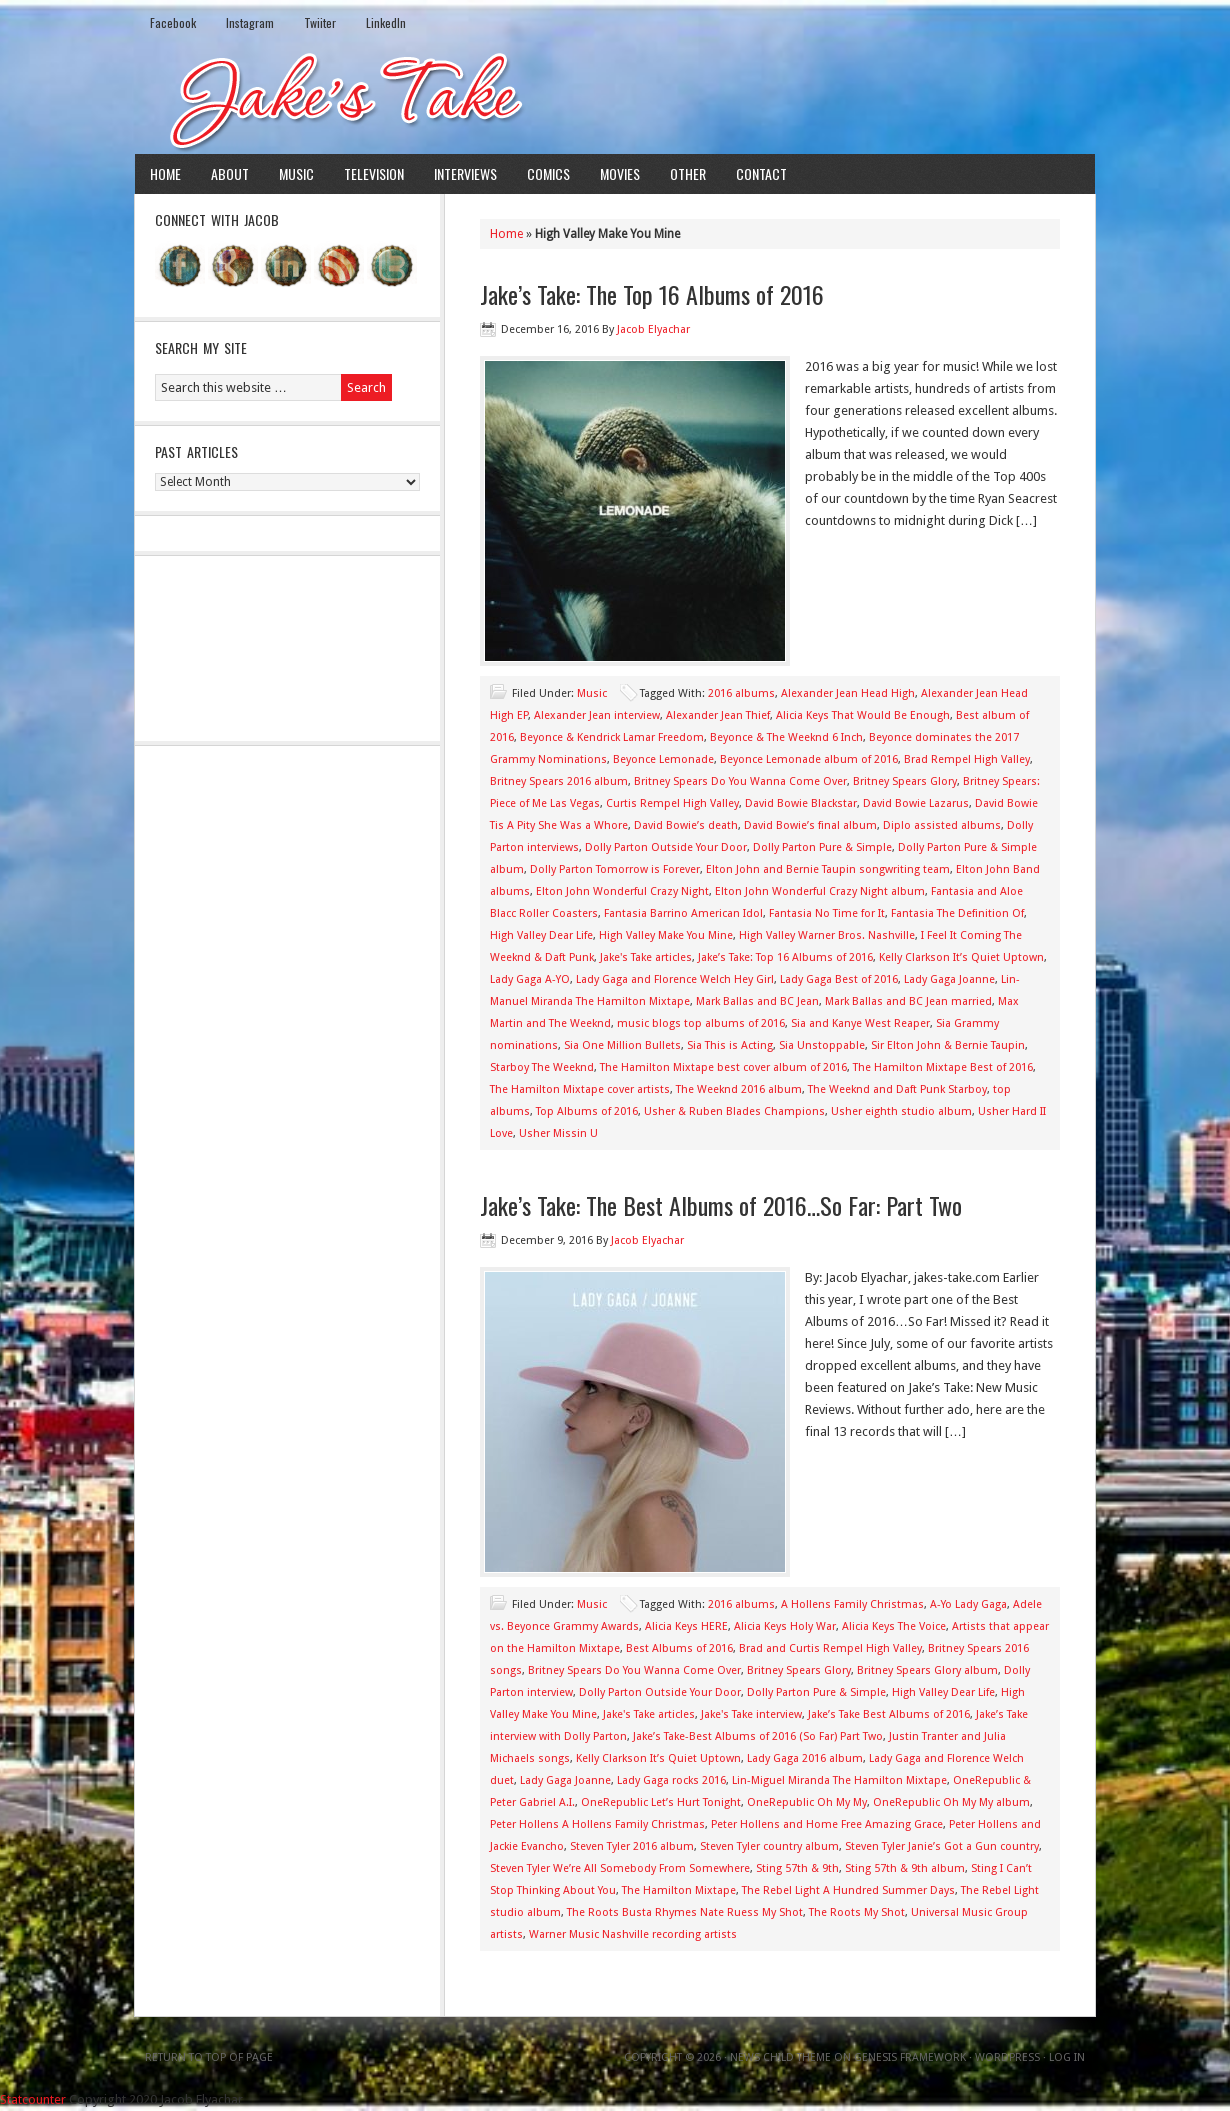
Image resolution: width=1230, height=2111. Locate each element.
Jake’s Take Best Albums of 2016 (889, 1714)
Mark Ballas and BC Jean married (908, 1001)
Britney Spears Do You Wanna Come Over (740, 781)
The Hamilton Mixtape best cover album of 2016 (723, 1067)
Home (165, 173)
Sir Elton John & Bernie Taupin (948, 1045)
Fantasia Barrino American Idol (683, 913)
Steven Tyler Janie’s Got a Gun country (942, 1846)
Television (374, 173)
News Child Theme (780, 2057)
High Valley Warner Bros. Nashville (827, 935)
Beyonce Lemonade (663, 759)
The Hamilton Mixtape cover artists (580, 1089)
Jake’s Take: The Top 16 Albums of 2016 (652, 294)
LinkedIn (386, 22)
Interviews (465, 173)
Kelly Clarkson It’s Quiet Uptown (961, 957)
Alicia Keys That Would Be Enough (863, 715)
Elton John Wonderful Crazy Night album (820, 891)
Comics (548, 173)
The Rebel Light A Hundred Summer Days (848, 1890)
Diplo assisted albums (942, 825)
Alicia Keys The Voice (894, 1626)
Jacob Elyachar (653, 329)
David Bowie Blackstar (801, 803)
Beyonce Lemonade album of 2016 (809, 759)
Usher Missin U (558, 1133)
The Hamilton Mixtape (679, 1890)
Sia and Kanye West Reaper (860, 1023)
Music (296, 173)
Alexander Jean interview (597, 715)
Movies (620, 173)
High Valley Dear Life (541, 935)
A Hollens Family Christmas (852, 1604)
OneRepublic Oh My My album (951, 1802)
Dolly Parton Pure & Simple (822, 847)
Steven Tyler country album (769, 1846)
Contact (761, 173)
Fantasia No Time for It (827, 913)
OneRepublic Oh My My (807, 1802)
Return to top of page (209, 2057)
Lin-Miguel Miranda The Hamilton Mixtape (839, 1780)
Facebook (173, 22)
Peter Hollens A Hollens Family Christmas (597, 1824)
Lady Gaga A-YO (530, 979)
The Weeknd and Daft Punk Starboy (897, 1089)
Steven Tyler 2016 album (632, 1846)
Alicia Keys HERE (686, 1626)
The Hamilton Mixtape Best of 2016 (943, 1067)
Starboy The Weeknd (542, 1067)
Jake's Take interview (751, 1714)
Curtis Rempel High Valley (672, 803)
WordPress (1007, 2057)
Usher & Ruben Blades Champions (734, 1111)
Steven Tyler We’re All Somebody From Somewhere (620, 1868)
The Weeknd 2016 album (739, 1089)
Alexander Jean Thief (718, 715)
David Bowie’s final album (810, 825)
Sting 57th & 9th (797, 1868)
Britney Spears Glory (905, 781)
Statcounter (33, 2099)
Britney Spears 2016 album (559, 781)
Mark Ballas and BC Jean (757, 1001)
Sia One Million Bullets (622, 1045)
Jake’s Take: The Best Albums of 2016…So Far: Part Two (721, 1205)
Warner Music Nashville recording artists (633, 1934)
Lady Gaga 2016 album (805, 1758)
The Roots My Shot (857, 1912)
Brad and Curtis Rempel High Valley (830, 1648)
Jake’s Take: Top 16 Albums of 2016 (785, 957)
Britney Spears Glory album (927, 1670)
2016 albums (741, 693)
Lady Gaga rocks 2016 (671, 1780)
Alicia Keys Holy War (785, 1626)
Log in (1067, 2057)
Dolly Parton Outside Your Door (666, 847)
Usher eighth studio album (901, 1111)
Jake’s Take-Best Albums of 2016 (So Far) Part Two (758, 1736)
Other (688, 173)
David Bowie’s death (686, 825)
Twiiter (320, 22)
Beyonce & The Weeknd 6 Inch (786, 737)
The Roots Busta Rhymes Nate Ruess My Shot (685, 1912)
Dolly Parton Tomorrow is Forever (615, 869)
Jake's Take (615, 99)
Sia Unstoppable (822, 1045)
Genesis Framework (910, 2057)
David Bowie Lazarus (916, 803)
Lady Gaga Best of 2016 (839, 979)
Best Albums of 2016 (679, 1648)
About (230, 173)
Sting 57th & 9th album (905, 1868)
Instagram (250, 22)
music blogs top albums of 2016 (701, 1023)
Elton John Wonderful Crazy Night (622, 891)
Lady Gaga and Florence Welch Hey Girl (675, 979)
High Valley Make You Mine (666, 935)
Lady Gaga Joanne (949, 979)
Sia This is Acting (730, 1045)
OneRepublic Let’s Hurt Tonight (661, 1802)
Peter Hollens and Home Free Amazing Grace (827, 1824)
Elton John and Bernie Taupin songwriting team (828, 869)
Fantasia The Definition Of (957, 913)
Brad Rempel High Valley (967, 759)
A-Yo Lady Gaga (968, 1604)
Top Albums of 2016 (587, 1111)
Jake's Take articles (646, 957)
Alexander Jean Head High (848, 693)
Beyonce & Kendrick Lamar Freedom (612, 737)
